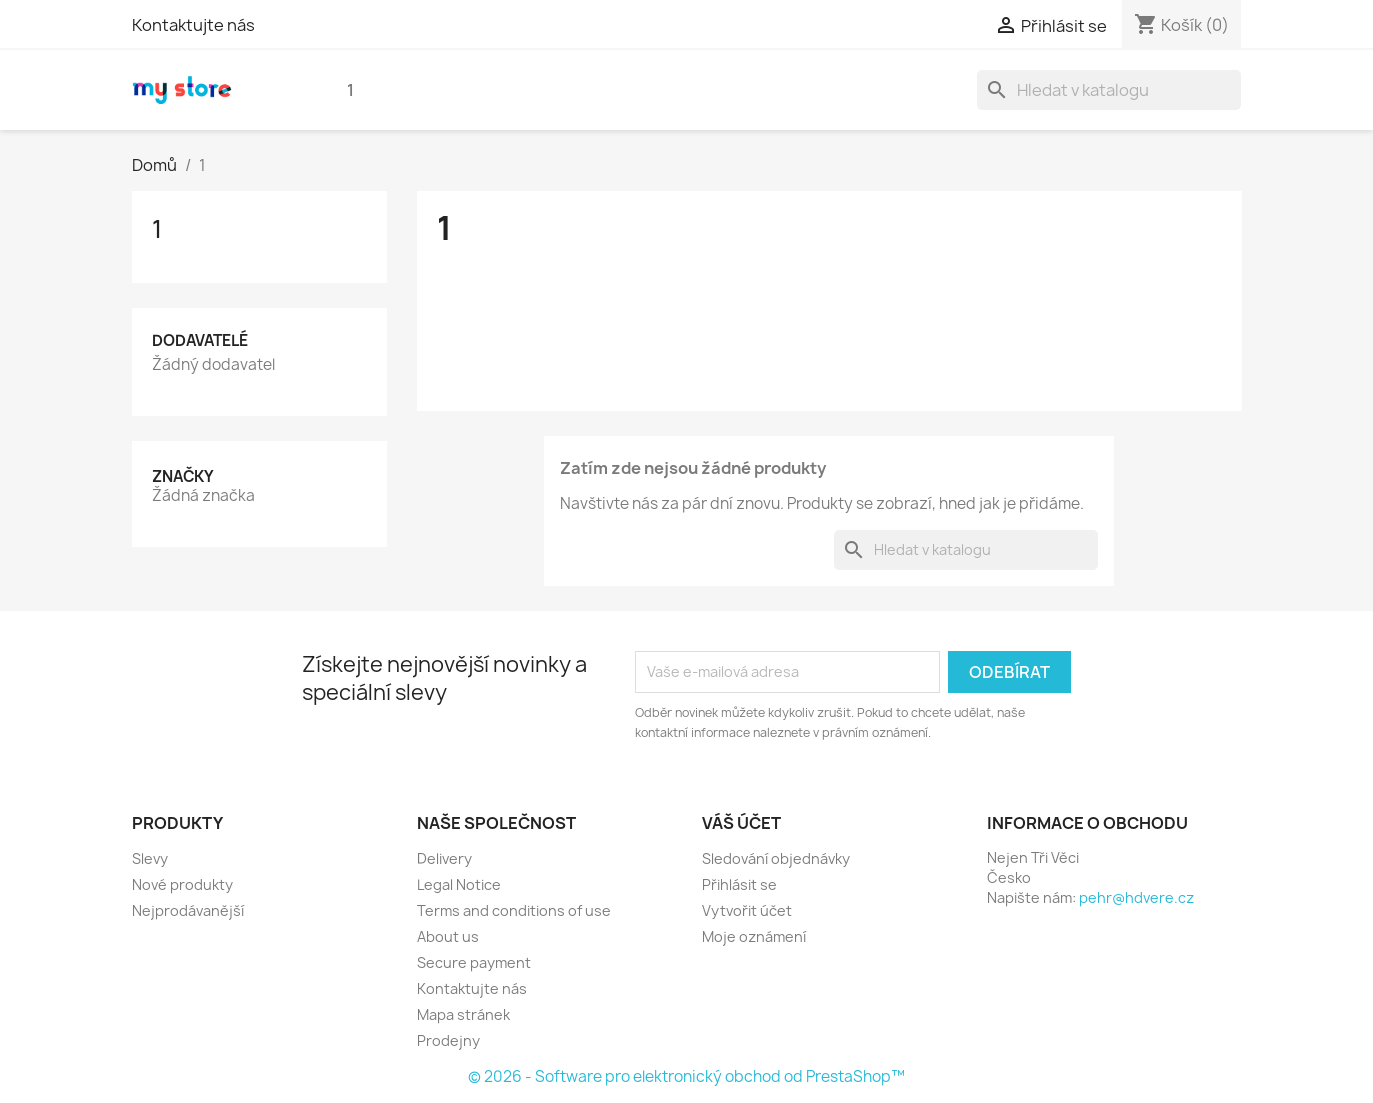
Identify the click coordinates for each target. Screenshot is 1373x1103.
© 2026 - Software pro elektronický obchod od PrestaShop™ (686, 1076)
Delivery (444, 858)
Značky (183, 476)
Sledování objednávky (776, 858)
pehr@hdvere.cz (1136, 897)
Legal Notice (459, 884)
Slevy (150, 858)
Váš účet (741, 823)
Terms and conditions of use (514, 910)
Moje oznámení (754, 936)
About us (448, 936)
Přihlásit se (739, 884)
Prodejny (448, 1040)
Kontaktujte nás (193, 25)
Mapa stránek (463, 1014)
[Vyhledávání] (1109, 90)
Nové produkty (182, 884)
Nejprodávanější (188, 910)
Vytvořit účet (747, 910)
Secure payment (474, 962)
